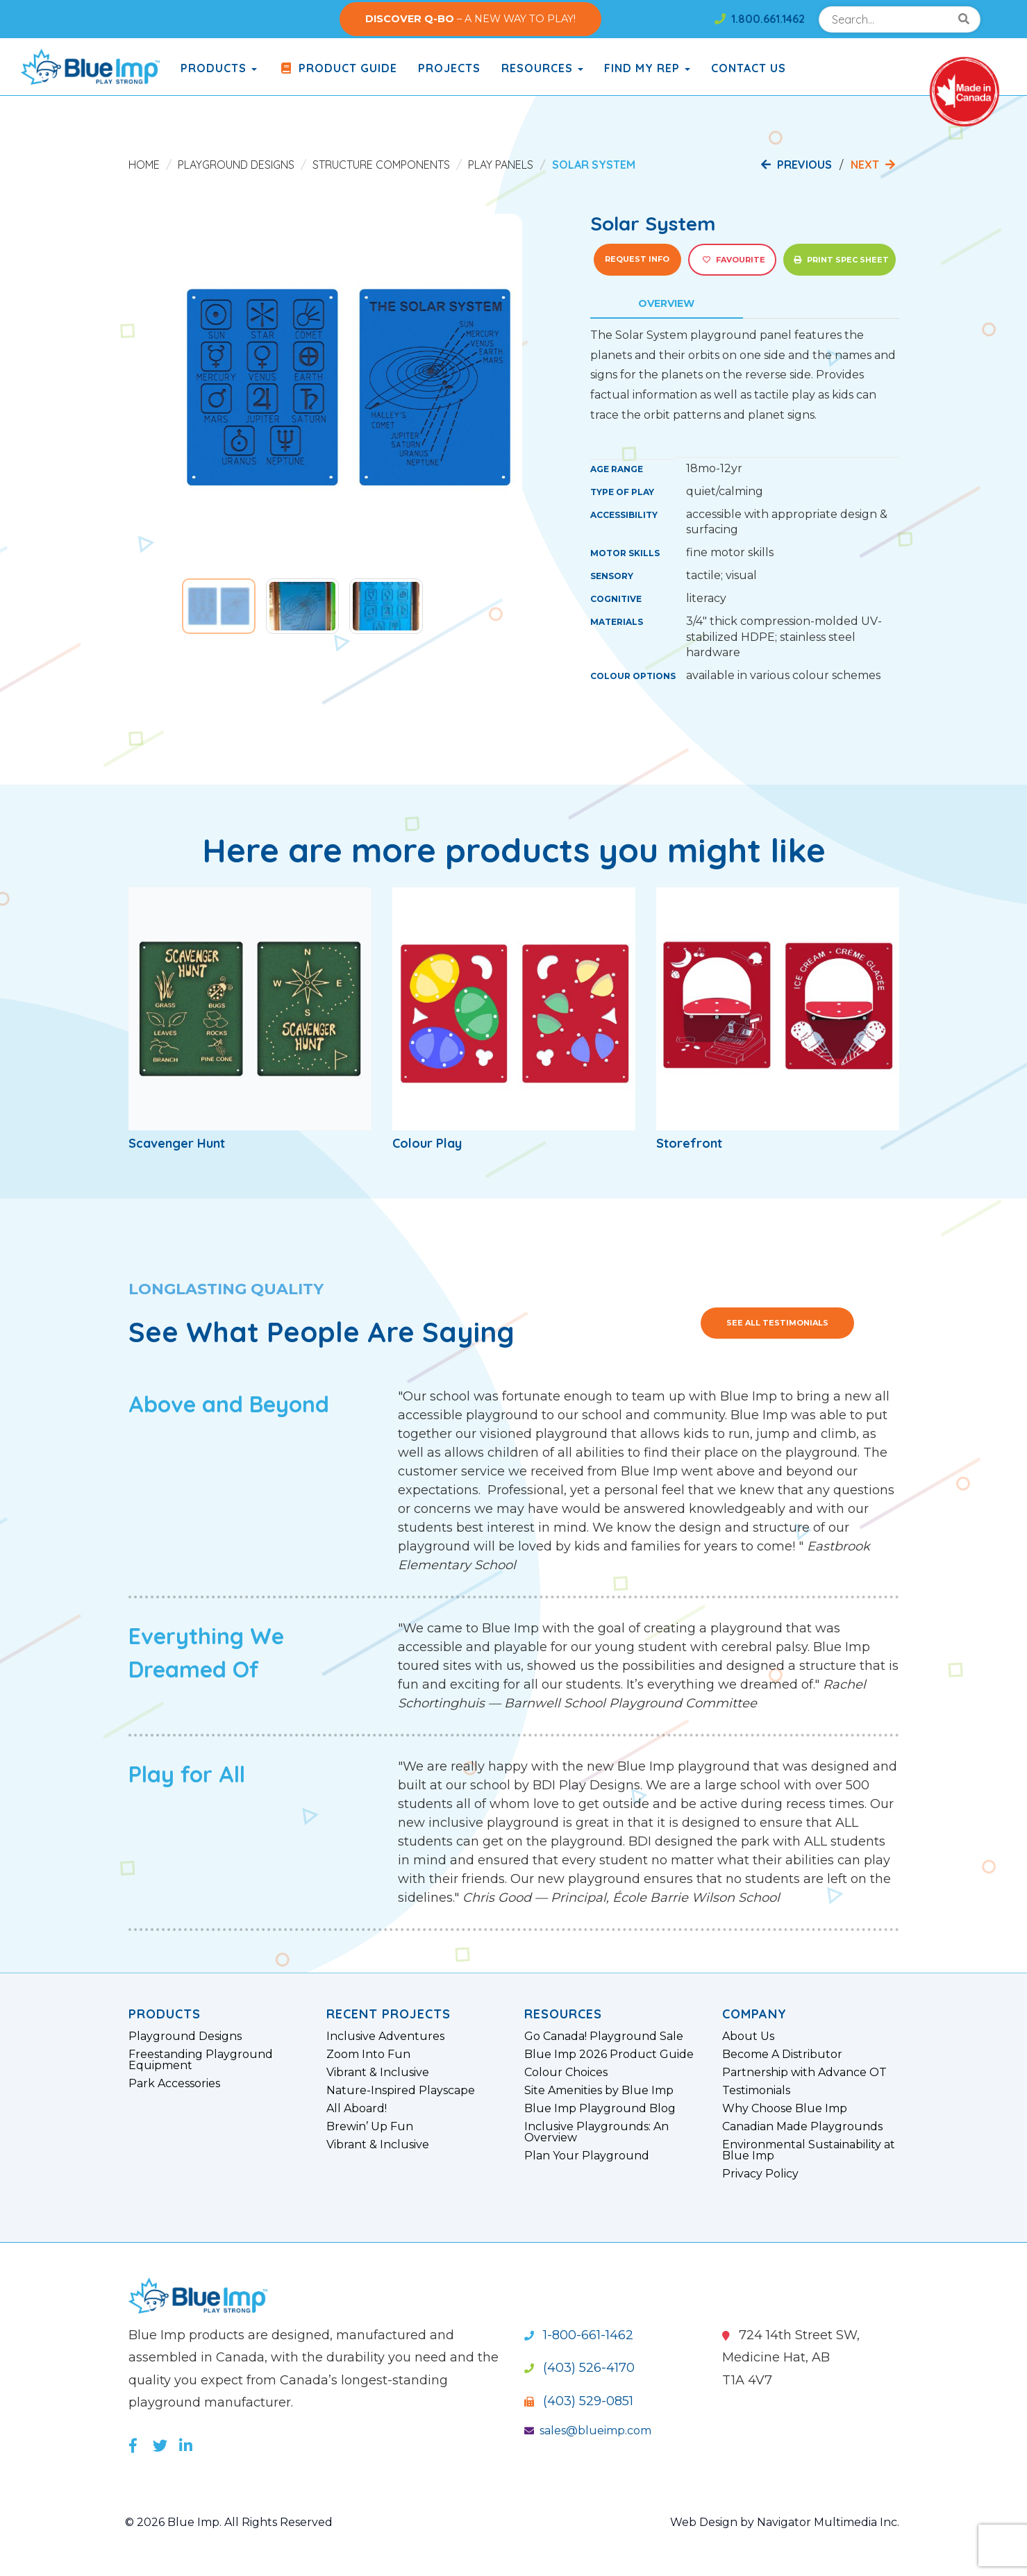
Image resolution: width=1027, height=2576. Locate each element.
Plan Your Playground (586, 2155)
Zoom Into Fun (368, 2054)
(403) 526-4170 (579, 2367)
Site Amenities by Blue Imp (599, 2090)
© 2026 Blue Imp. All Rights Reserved (229, 2522)
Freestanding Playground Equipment (200, 2060)
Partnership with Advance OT (804, 2072)
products (219, 68)
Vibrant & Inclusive (377, 2072)
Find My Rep (647, 68)
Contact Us (748, 68)
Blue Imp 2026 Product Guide (609, 2054)
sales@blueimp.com (587, 2430)
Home (144, 165)
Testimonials (756, 2090)
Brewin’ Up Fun (369, 2126)
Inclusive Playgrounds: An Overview (596, 2132)
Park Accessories (174, 2083)
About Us (748, 2036)
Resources (542, 68)
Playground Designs (236, 165)
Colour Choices (566, 2072)
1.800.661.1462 (760, 19)
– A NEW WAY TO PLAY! (470, 18)
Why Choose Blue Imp (784, 2108)
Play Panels (500, 165)
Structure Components (381, 165)
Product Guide (337, 68)
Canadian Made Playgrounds (802, 2126)
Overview (666, 303)
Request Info (637, 259)
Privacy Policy (760, 2174)
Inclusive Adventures (385, 2036)
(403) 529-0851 (578, 2401)
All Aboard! (356, 2108)
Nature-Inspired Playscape (400, 2090)
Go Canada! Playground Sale (603, 2036)
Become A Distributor (782, 2054)
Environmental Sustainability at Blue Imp (808, 2150)
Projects (449, 68)
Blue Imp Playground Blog (600, 2108)
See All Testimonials (777, 1323)
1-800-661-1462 (578, 2335)
